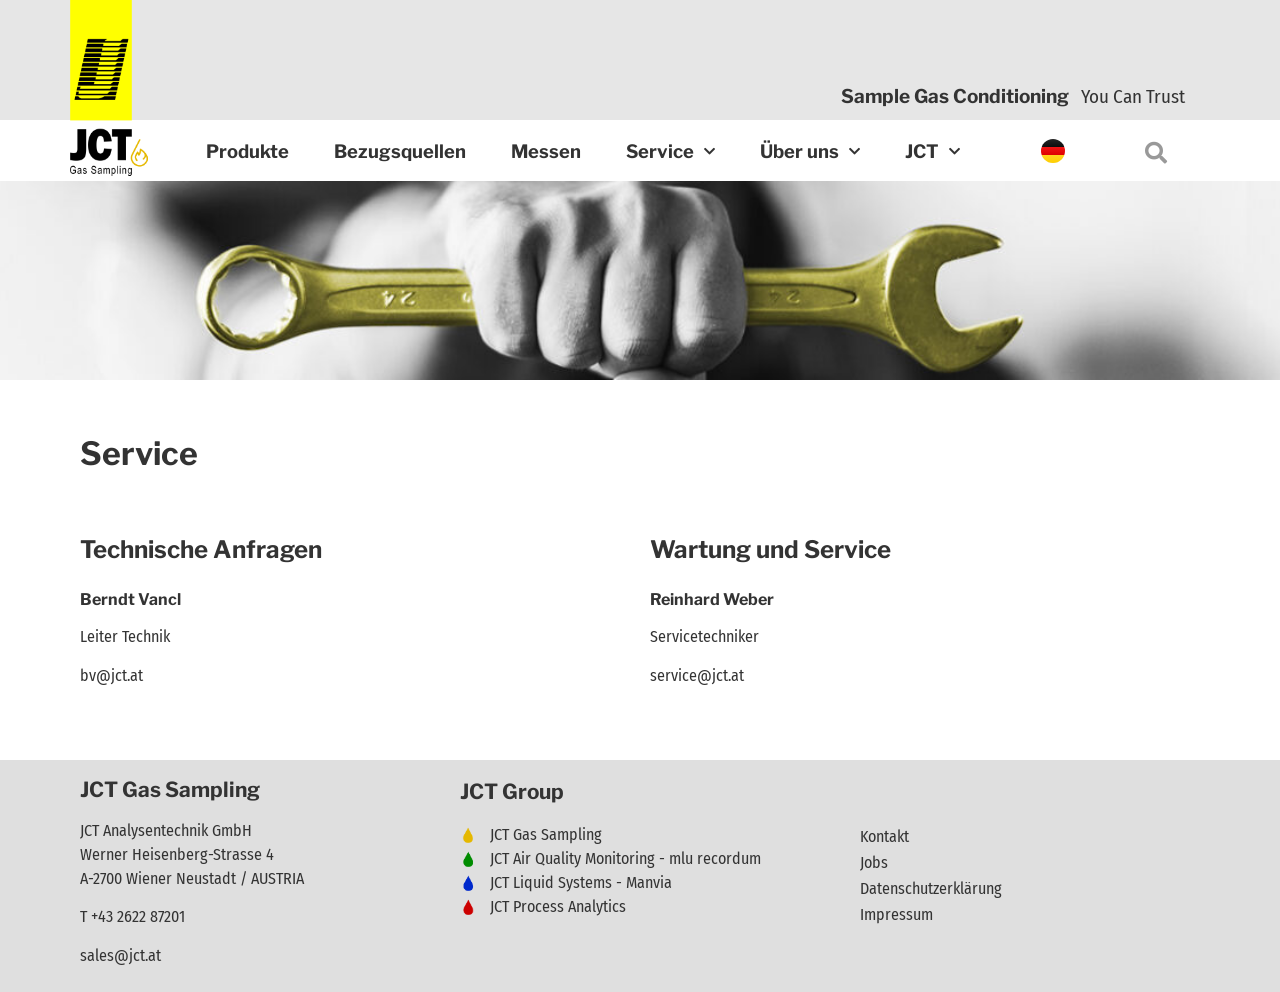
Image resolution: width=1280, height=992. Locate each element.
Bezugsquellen (400, 151)
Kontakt (884, 836)
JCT (932, 152)
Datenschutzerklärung (931, 888)
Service (670, 152)
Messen (546, 151)
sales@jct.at (120, 955)
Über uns (810, 152)
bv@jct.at (111, 675)
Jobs (874, 862)
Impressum (896, 914)
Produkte (247, 151)
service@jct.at (697, 675)
